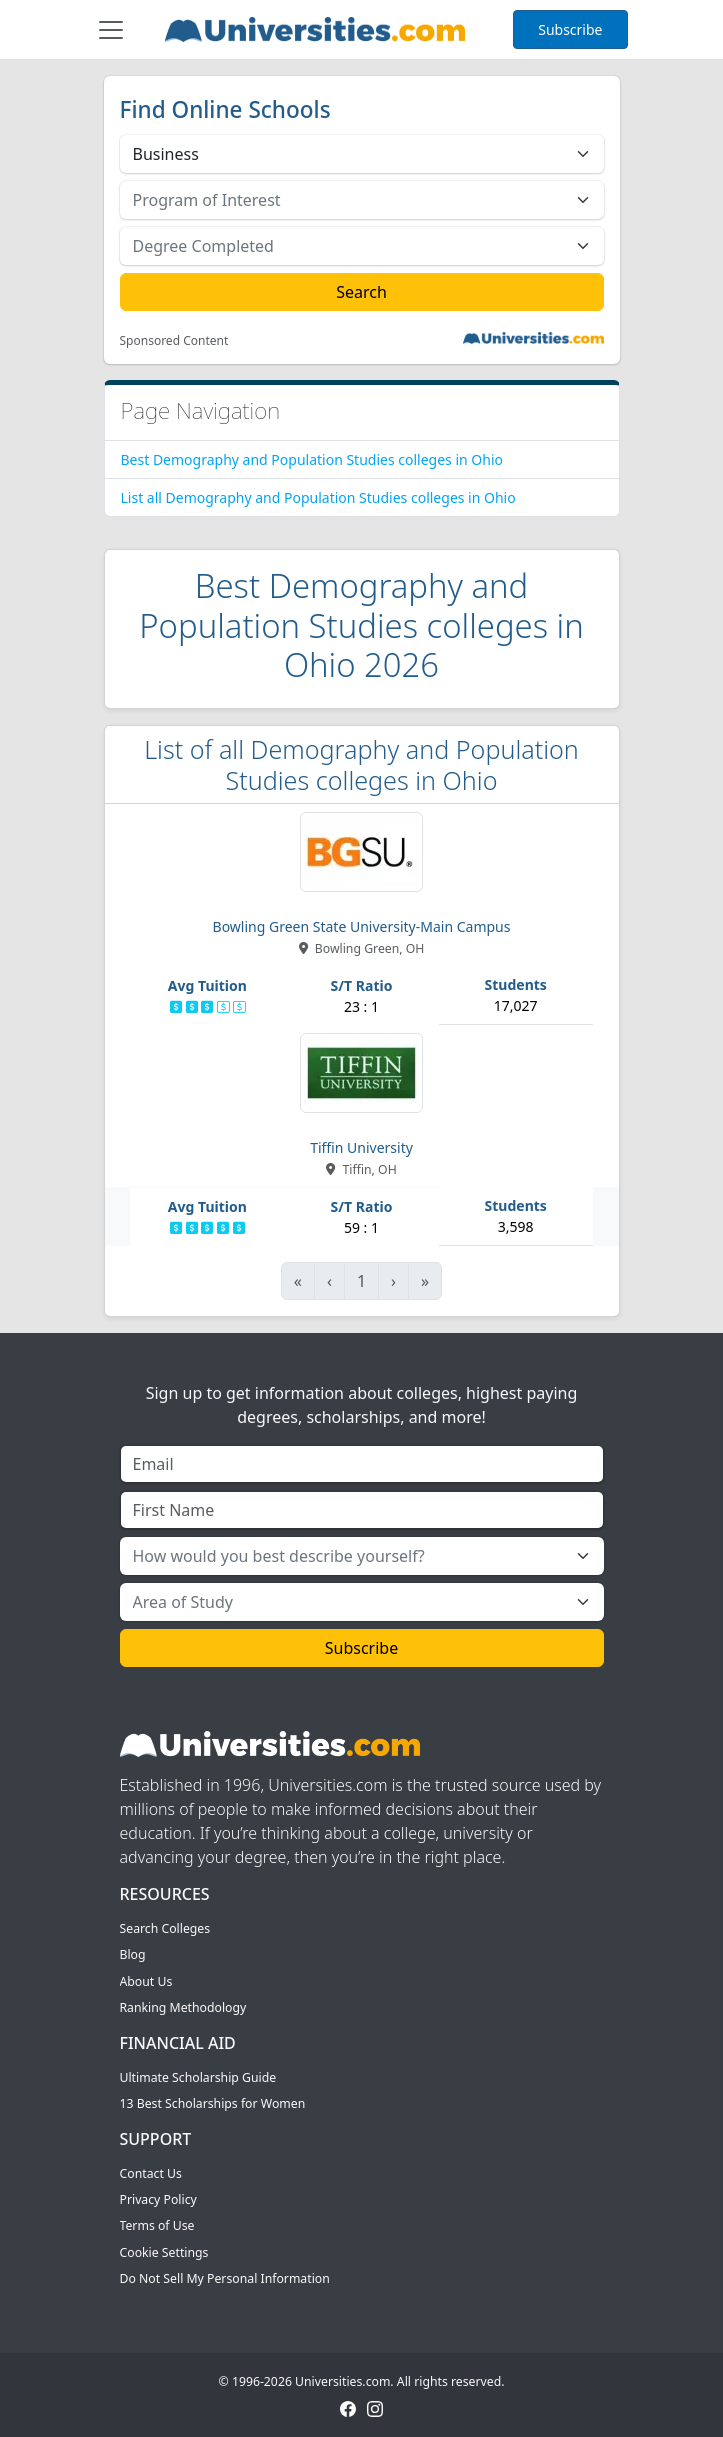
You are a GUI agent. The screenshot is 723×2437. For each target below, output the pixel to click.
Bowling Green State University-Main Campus (362, 926)
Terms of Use (157, 2225)
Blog (133, 1954)
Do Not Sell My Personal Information (225, 2278)
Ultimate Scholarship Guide (198, 2077)
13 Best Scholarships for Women (213, 2103)
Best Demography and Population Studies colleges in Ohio (312, 459)
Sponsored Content (174, 341)
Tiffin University (361, 1147)
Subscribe (570, 29)
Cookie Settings (164, 2252)
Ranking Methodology (183, 2007)
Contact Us (151, 2173)
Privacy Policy (158, 2199)
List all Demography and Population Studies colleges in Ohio (318, 497)
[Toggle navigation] (111, 30)
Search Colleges (165, 1928)
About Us (146, 1981)
